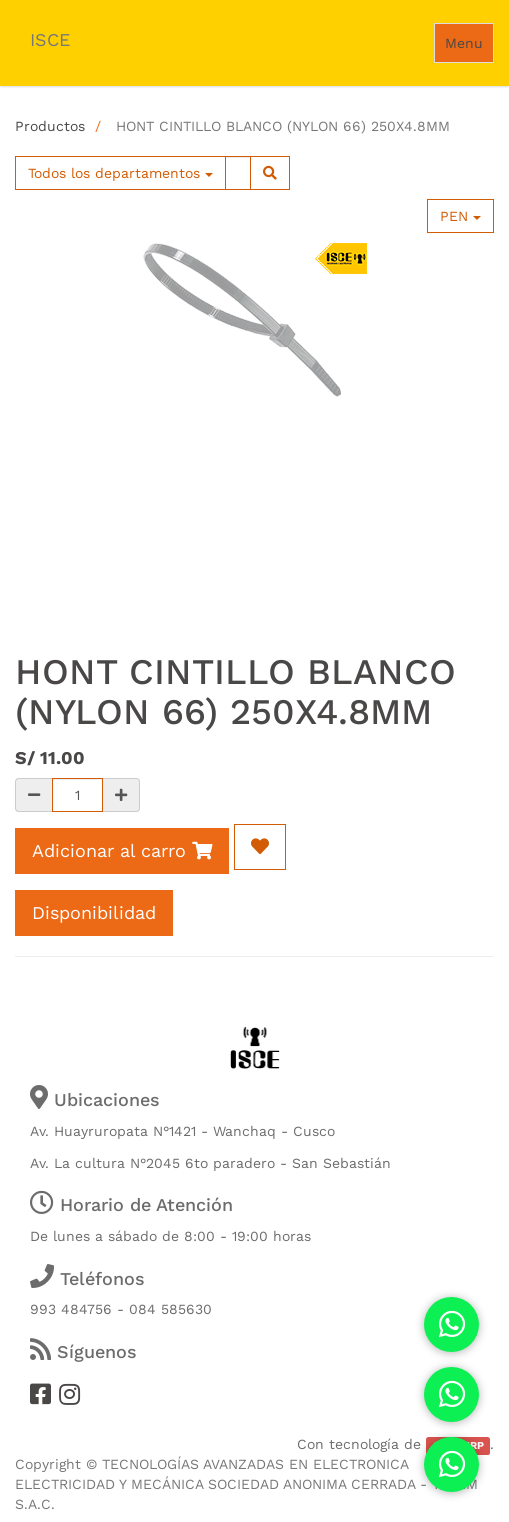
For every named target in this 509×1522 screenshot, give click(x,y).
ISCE (50, 39)
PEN (460, 216)
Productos (50, 126)
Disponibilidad (94, 912)
